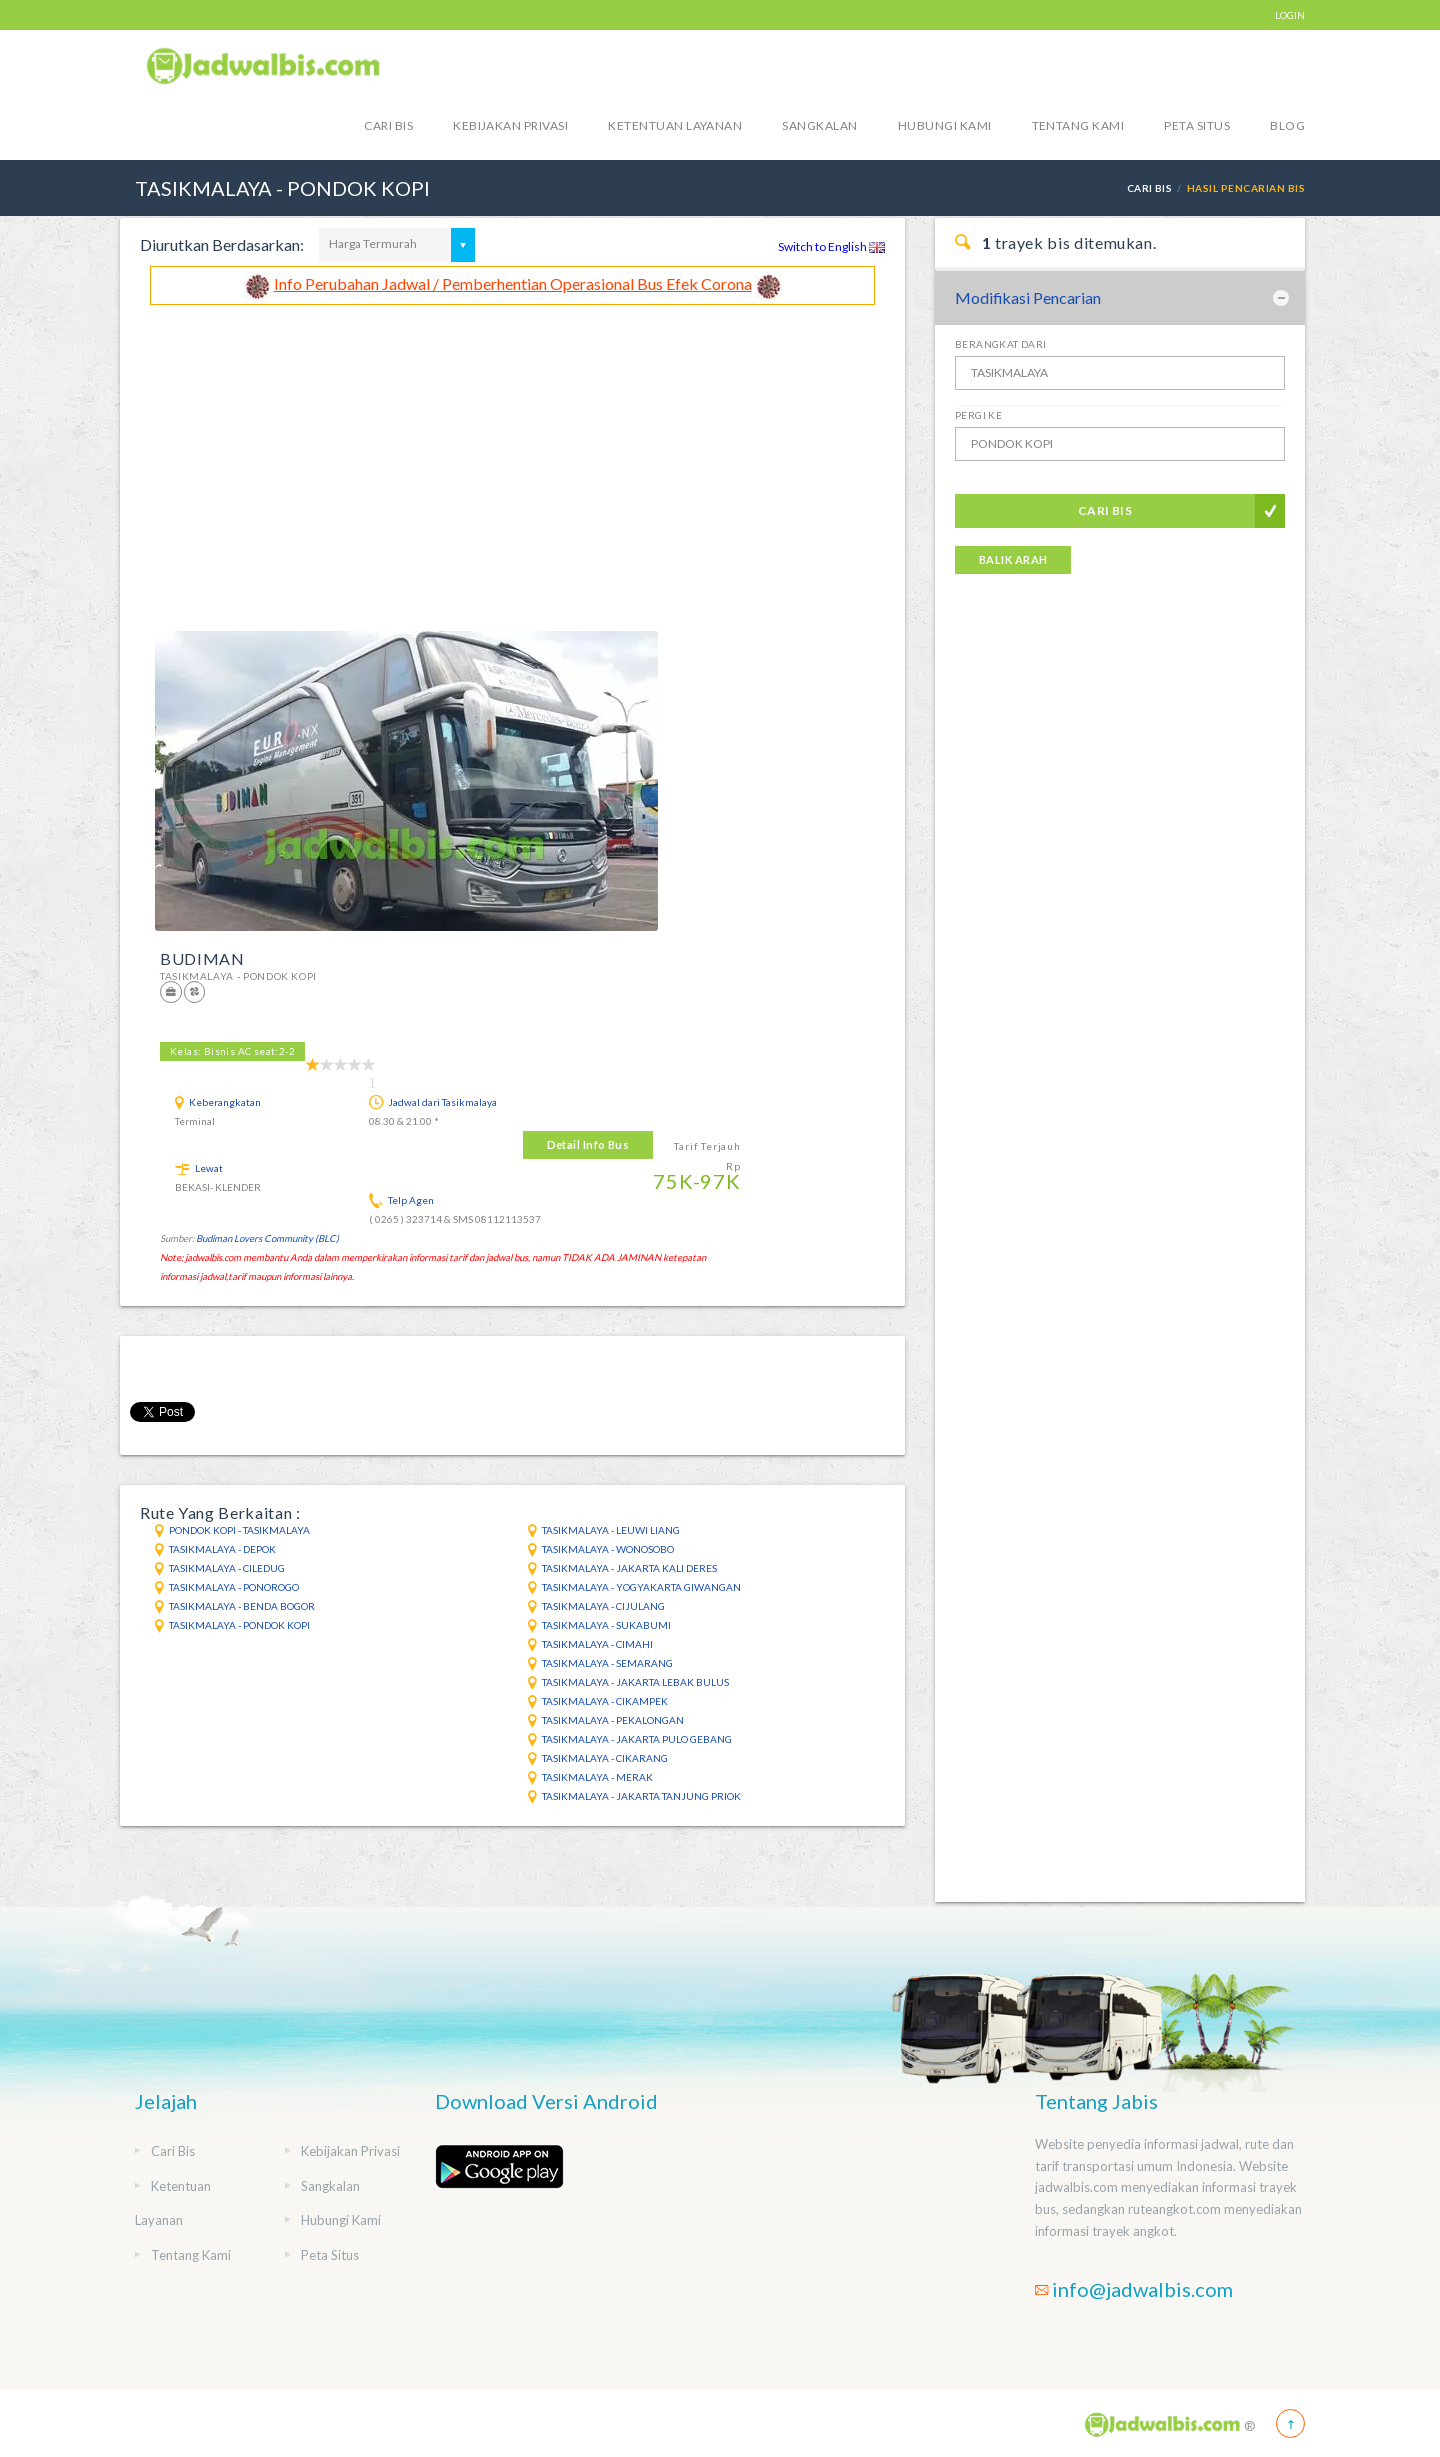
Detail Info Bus (588, 1144)
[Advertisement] (512, 455)
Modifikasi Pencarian (1028, 297)
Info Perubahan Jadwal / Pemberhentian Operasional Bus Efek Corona (513, 283)
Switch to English (831, 246)
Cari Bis (388, 125)
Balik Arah (1013, 559)
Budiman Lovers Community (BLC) (267, 1238)
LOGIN (1290, 15)
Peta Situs (1197, 125)
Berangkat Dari (1001, 344)
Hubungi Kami (945, 125)
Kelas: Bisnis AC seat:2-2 (232, 1051)
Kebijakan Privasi (510, 125)
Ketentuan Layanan (675, 125)
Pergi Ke (978, 415)
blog (1287, 125)
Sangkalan (819, 125)
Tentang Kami (1078, 125)
